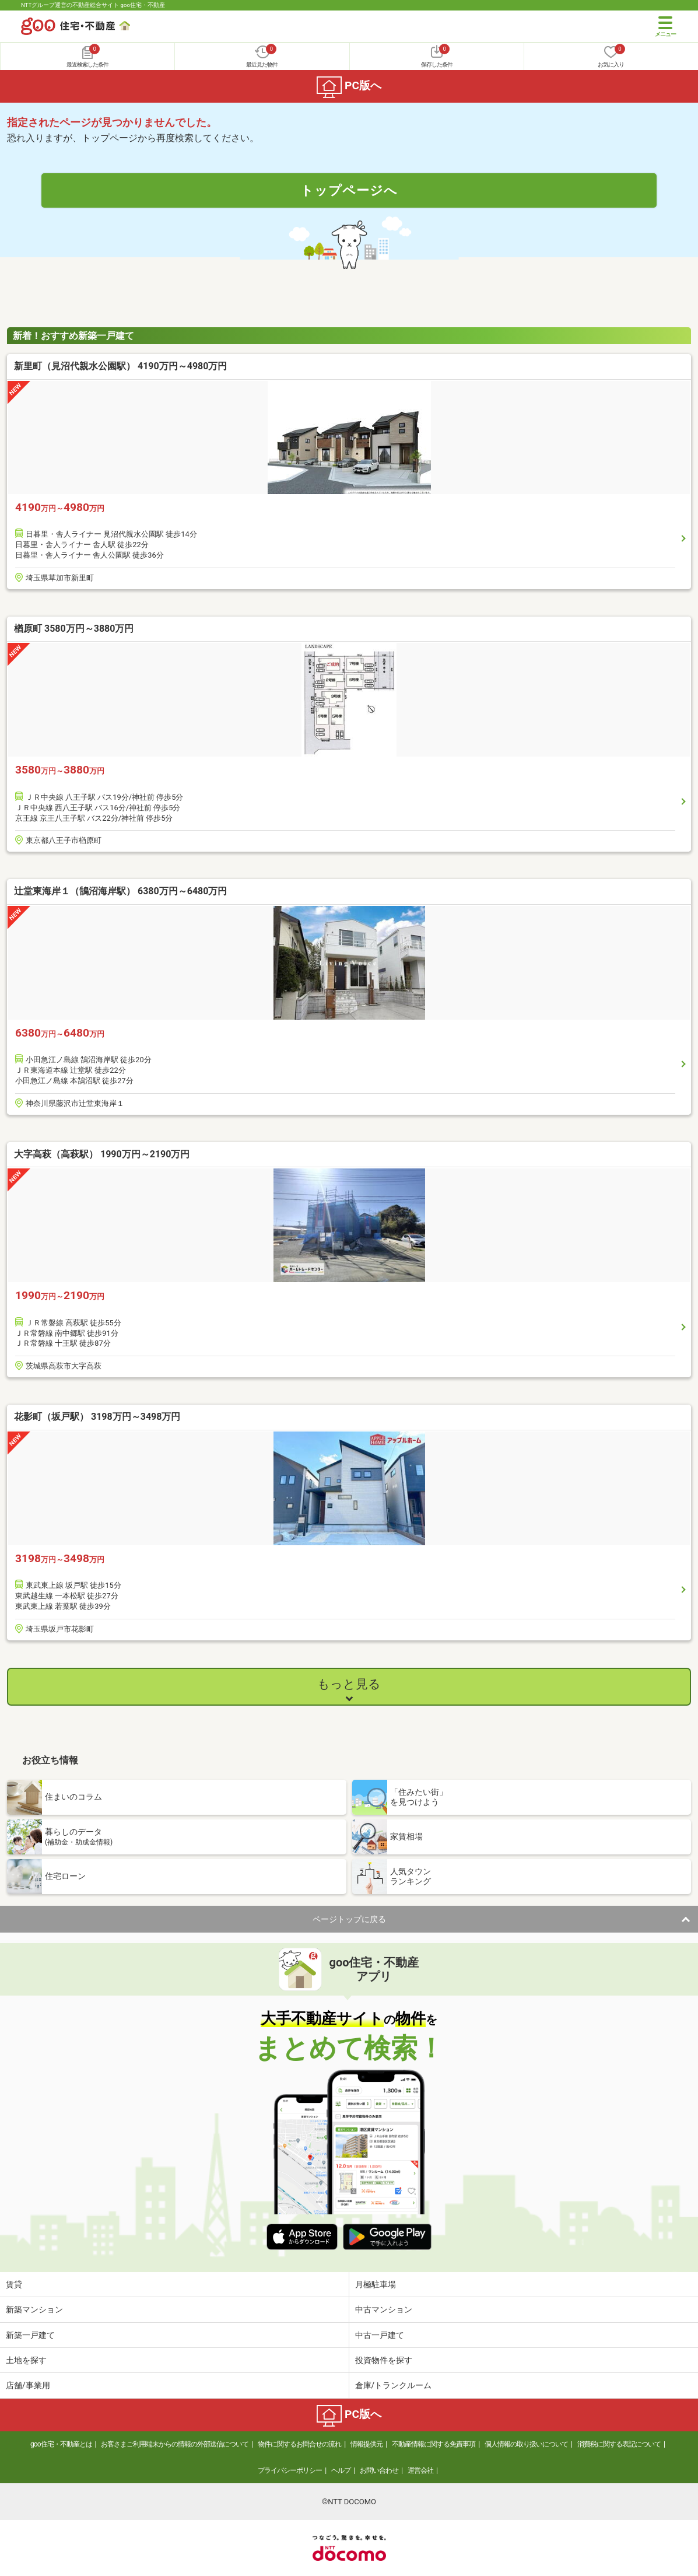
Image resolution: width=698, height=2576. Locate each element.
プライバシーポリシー (290, 2470)
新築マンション (34, 2309)
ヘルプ (340, 2470)
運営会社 (420, 2470)
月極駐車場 (375, 2284)
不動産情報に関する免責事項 (433, 2444)
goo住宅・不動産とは (61, 2444)
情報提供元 (366, 2444)
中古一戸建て (379, 2335)
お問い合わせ (379, 2470)
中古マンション (383, 2309)
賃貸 (14, 2284)
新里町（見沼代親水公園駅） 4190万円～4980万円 (120, 366)
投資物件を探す (383, 2360)
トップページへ (349, 190)
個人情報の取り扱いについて (526, 2444)
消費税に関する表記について (619, 2444)
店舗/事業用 (28, 2385)
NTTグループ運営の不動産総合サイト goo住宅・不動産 (93, 5)
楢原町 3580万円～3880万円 (74, 628)
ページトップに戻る (349, 1919)
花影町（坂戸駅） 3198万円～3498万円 (97, 1416)
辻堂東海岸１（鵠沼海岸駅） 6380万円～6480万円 (120, 891)
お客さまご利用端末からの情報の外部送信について (174, 2444)
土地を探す (26, 2360)
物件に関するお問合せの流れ (299, 2444)
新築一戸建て (30, 2335)
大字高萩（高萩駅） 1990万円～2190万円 (102, 1154)
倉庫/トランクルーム (393, 2385)
